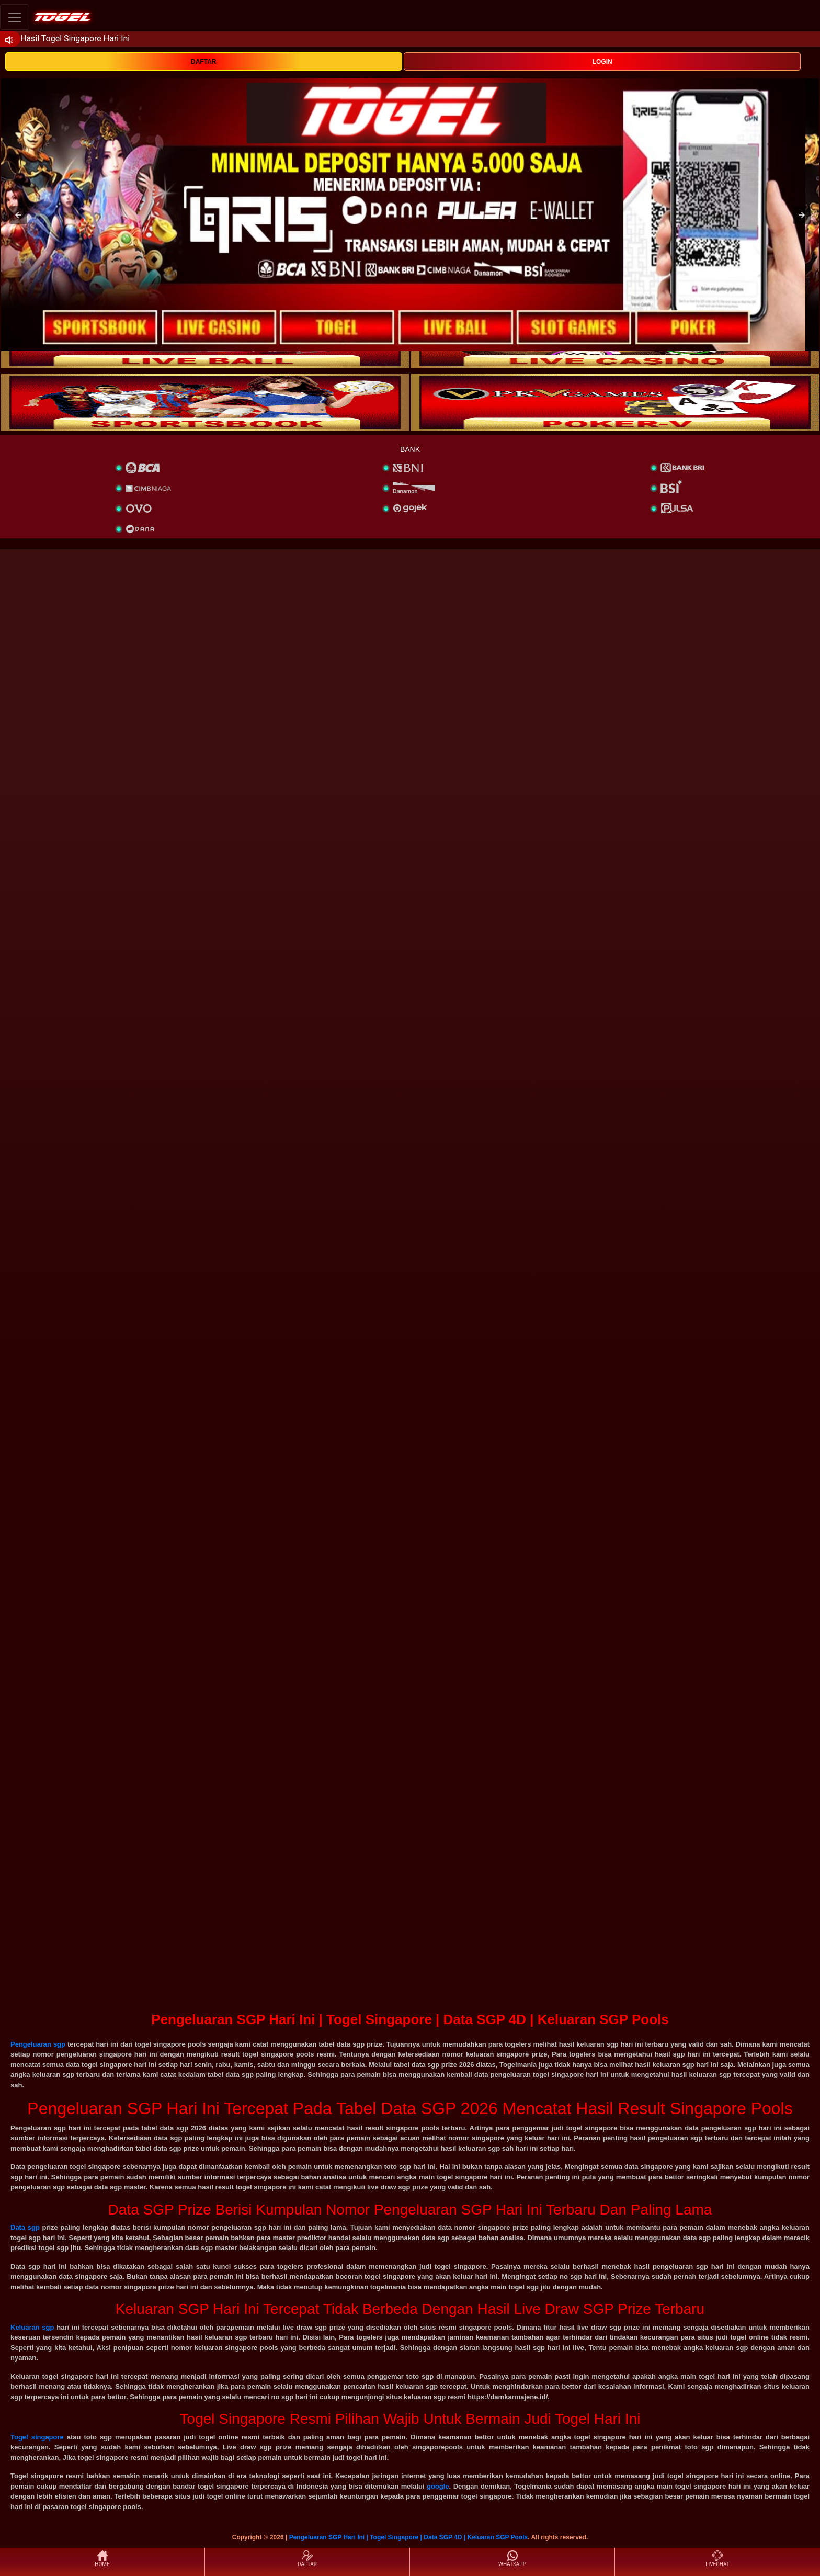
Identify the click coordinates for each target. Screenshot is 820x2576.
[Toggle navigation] (14, 17)
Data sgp (25, 2227)
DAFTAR (203, 61)
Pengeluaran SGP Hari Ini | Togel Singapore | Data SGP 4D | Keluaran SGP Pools (408, 2537)
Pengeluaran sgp (37, 2044)
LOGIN (602, 61)
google (438, 2486)
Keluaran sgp (32, 2327)
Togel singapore (37, 2437)
